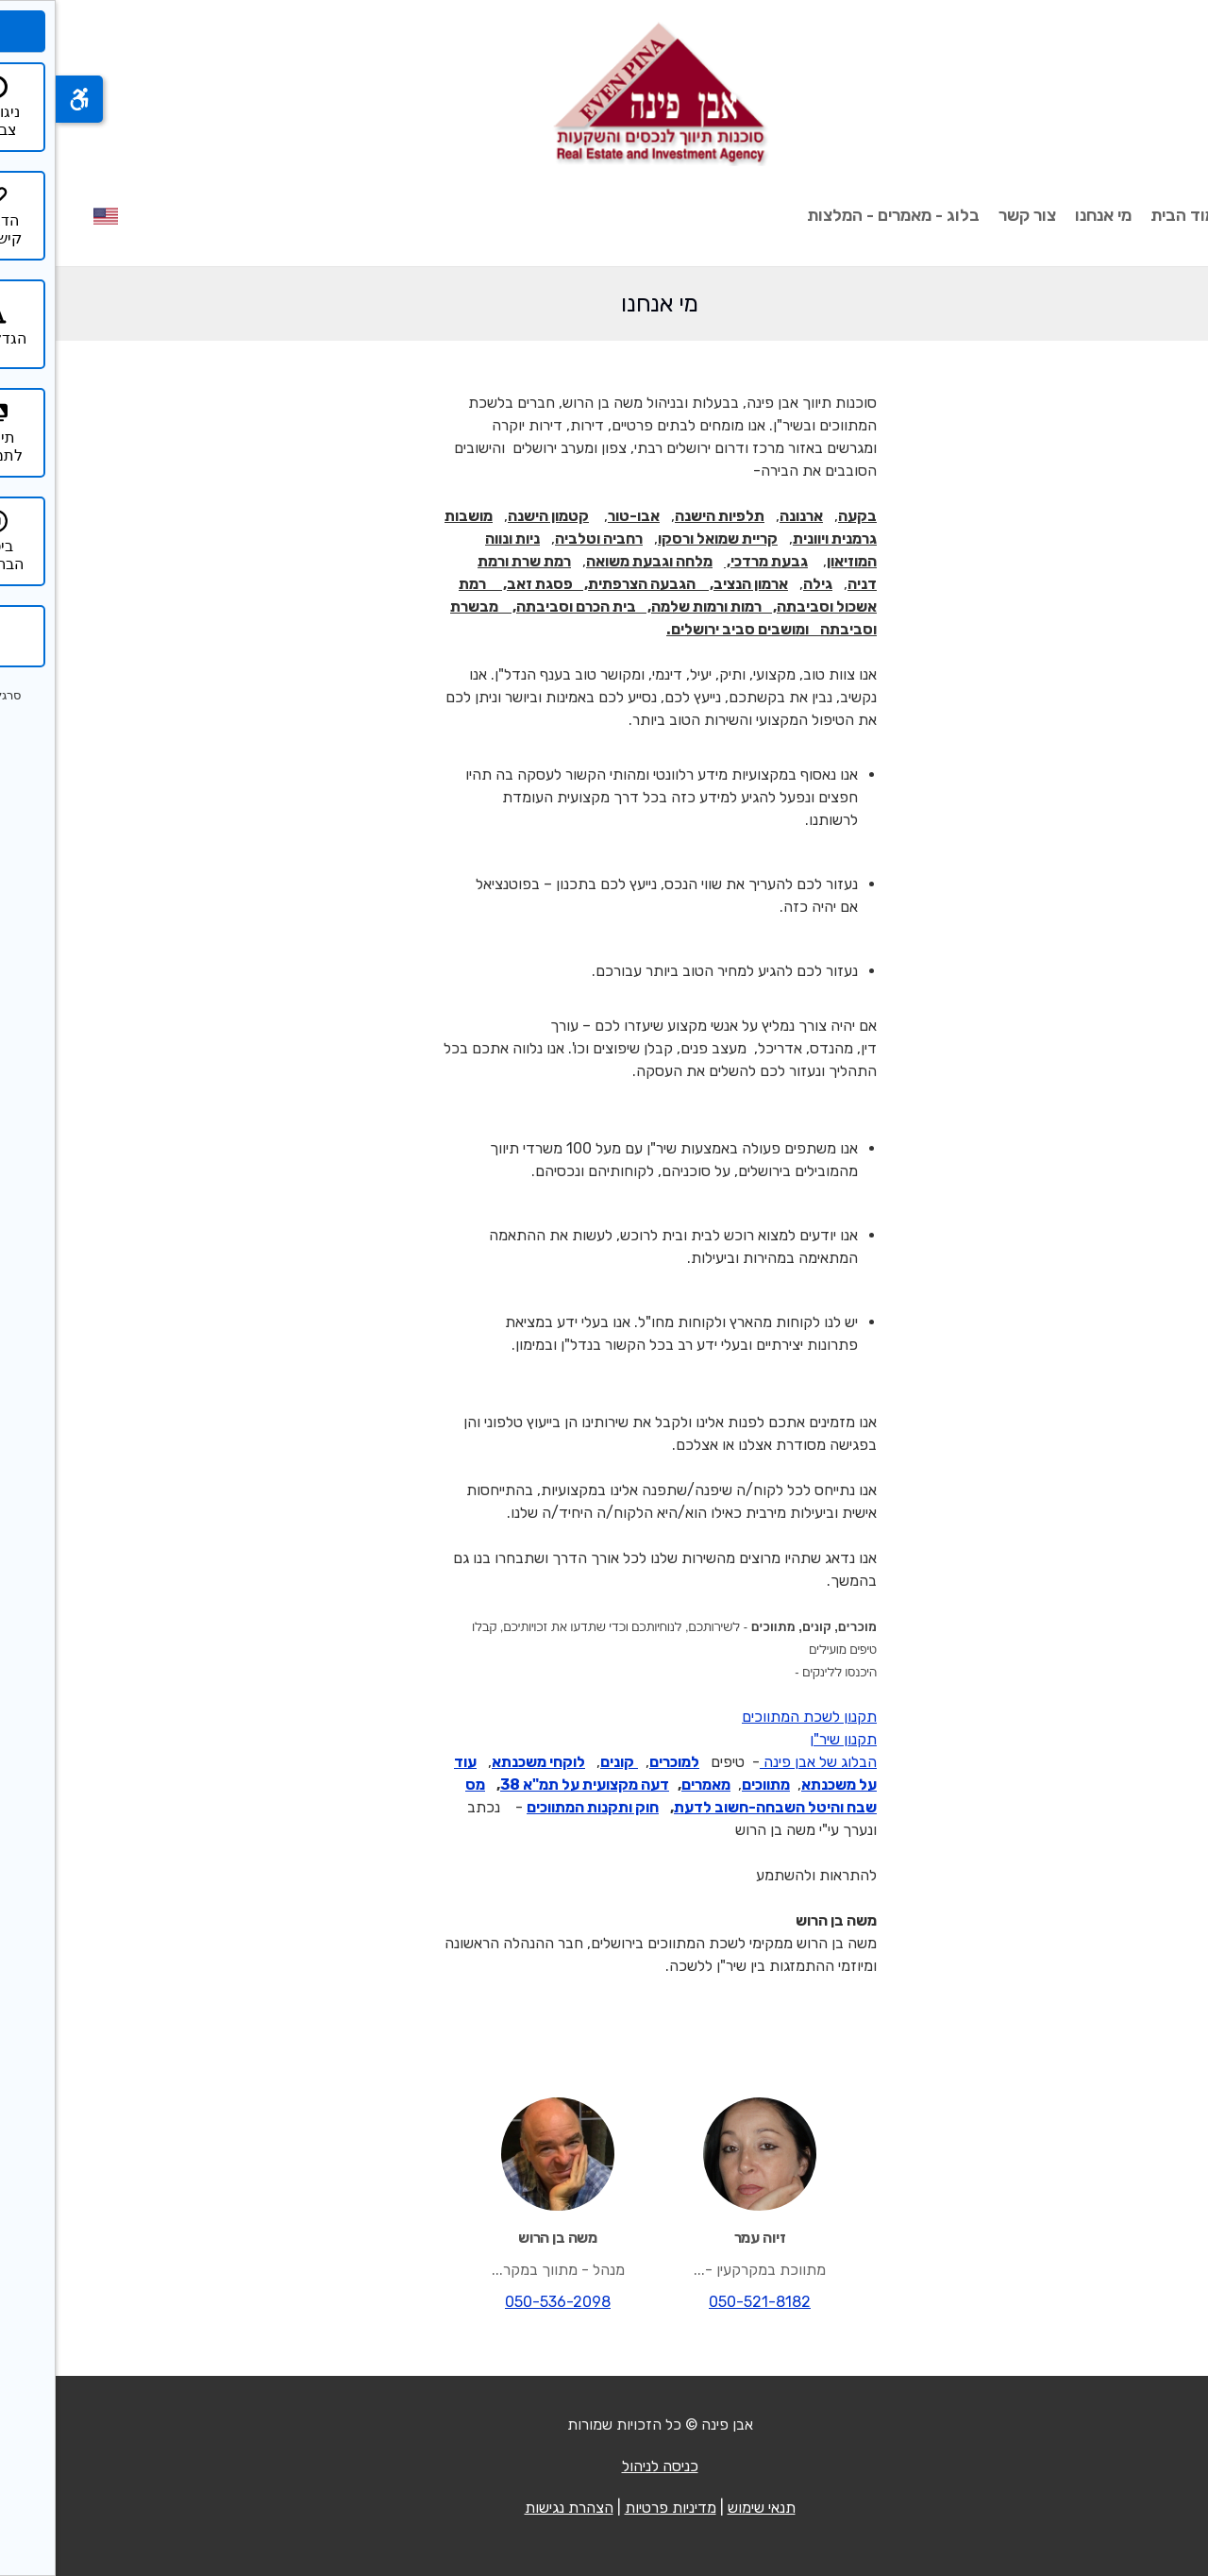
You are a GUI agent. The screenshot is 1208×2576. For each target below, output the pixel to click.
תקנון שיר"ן (787, 1739)
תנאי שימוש (706, 2508)
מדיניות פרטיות (615, 2508)
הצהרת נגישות (513, 2508)
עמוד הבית (1132, 215)
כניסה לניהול (604, 2466)
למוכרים (619, 1762)
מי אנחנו (1047, 215)
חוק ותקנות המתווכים (537, 1807)
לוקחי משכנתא (482, 1762)
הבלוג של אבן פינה (762, 1762)
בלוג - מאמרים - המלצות (837, 215)
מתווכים (710, 1784)
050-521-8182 (704, 2302)
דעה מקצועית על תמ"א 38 (529, 1784)
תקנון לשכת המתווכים (753, 1717)
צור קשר (971, 215)
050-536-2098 (502, 2302)
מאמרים (650, 1784)
